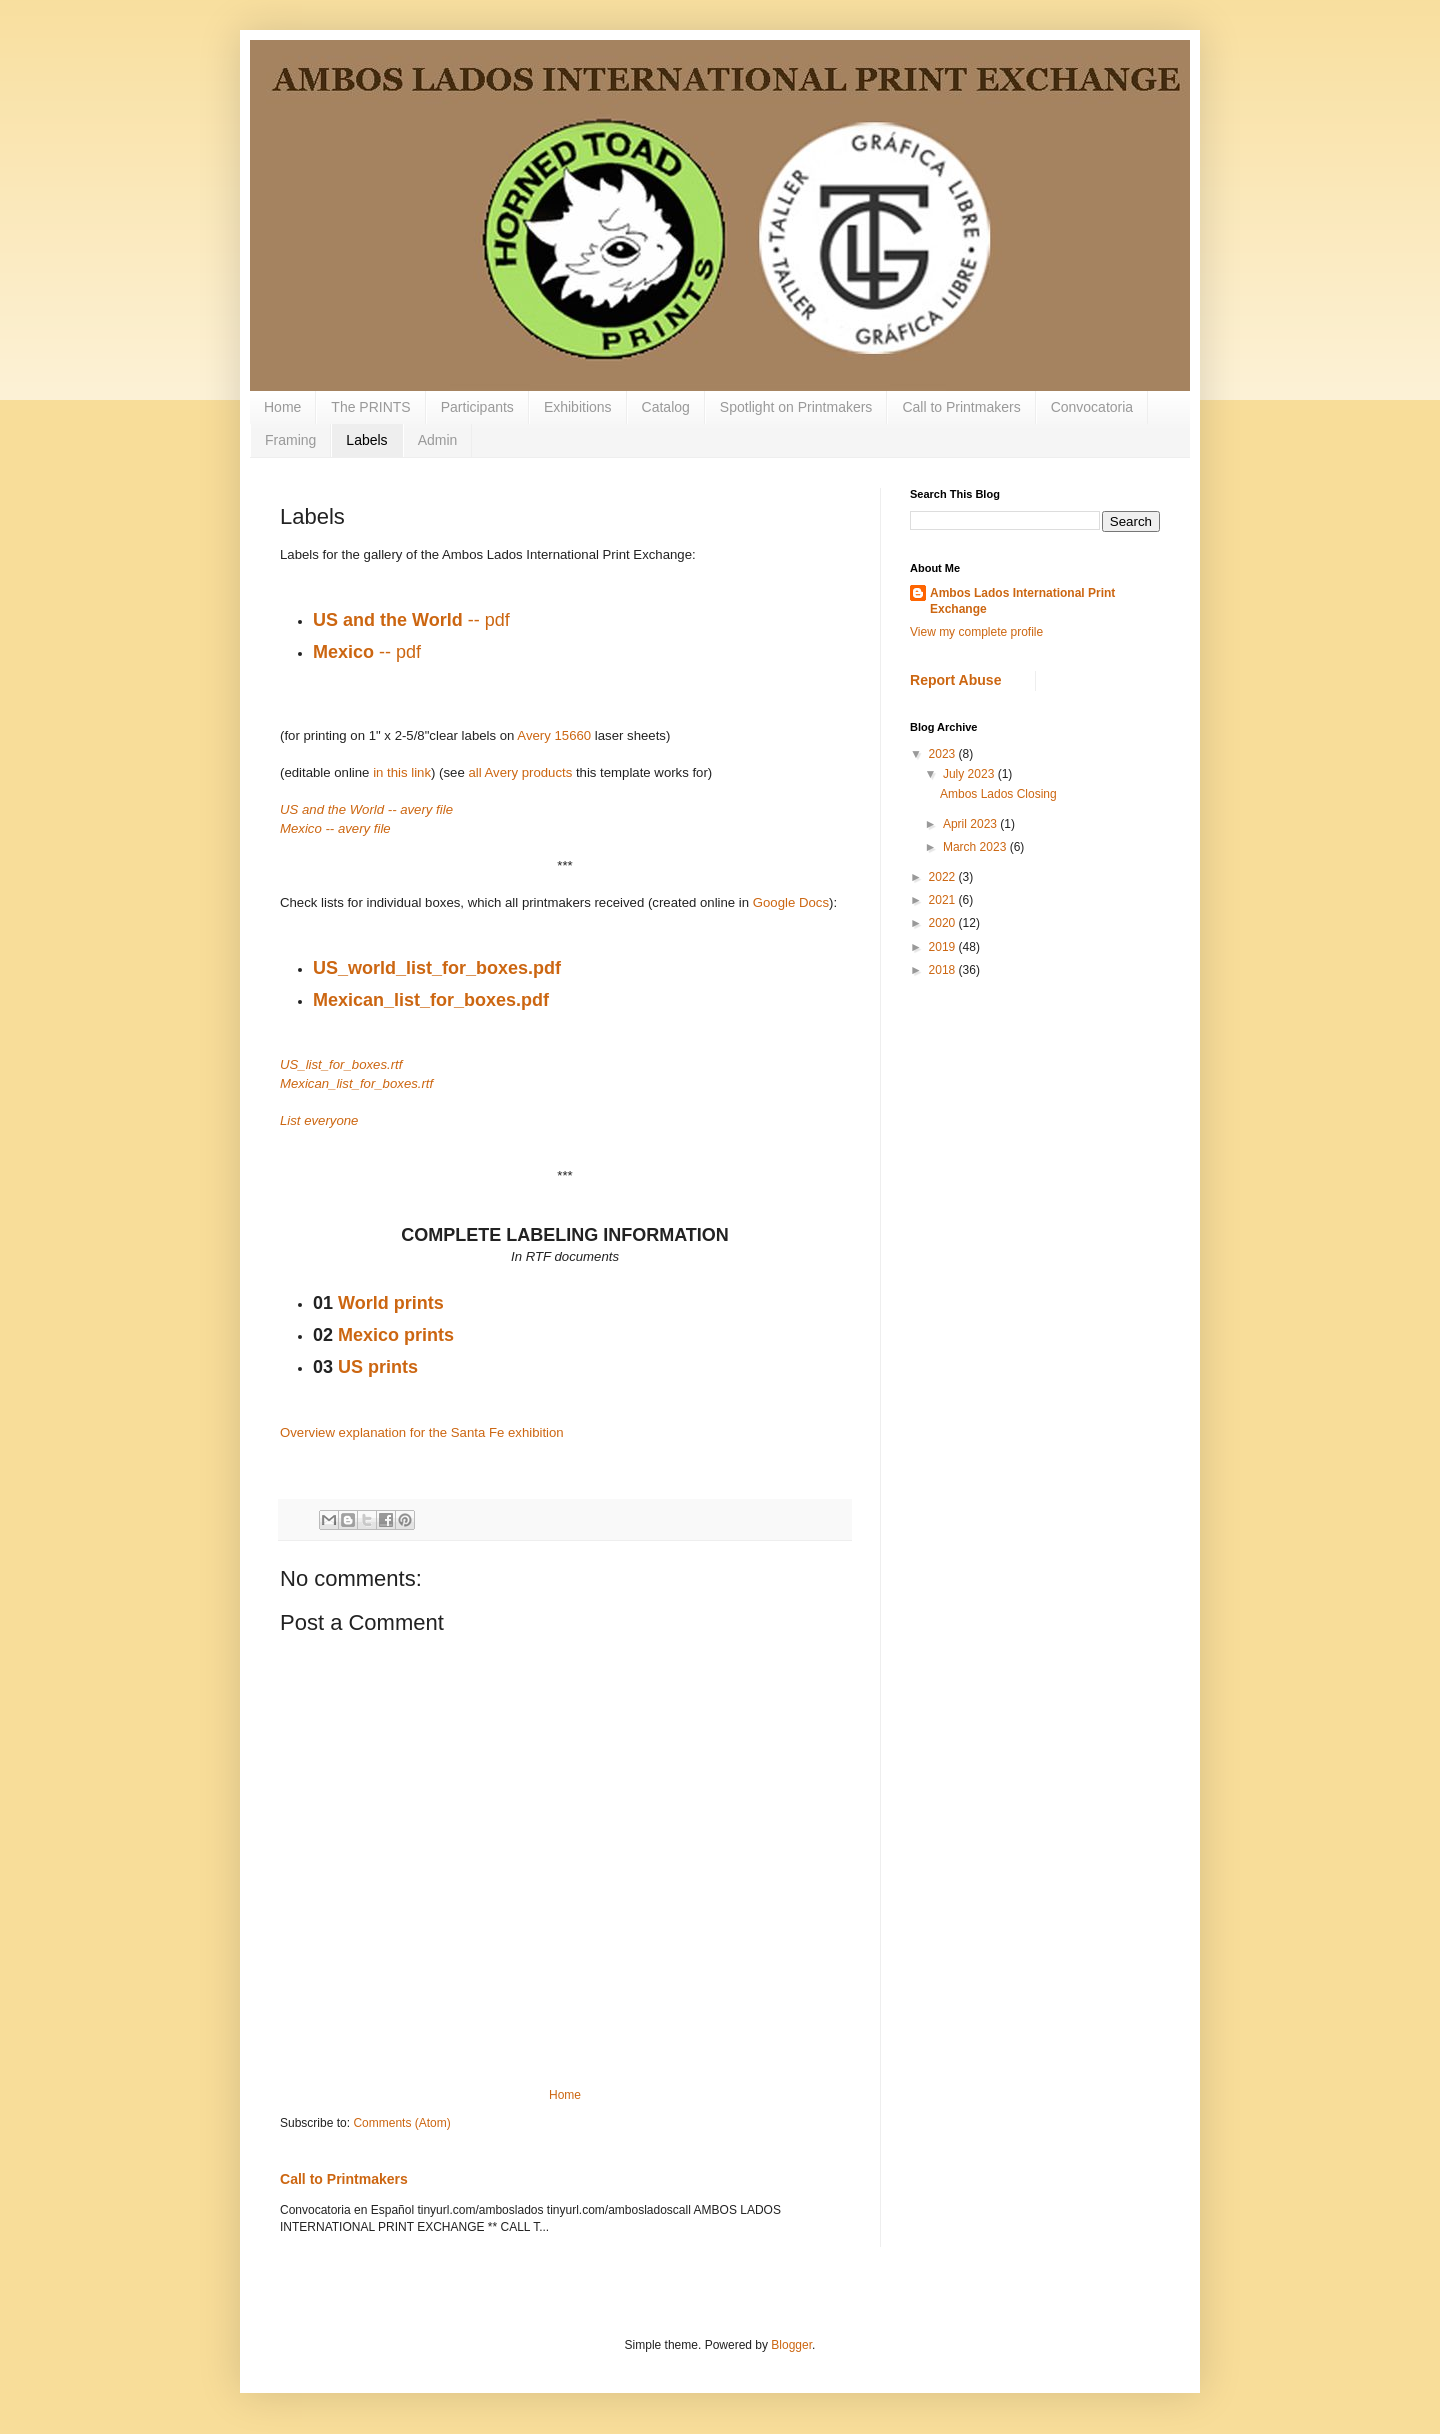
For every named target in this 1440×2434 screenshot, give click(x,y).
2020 (944, 923)
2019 (944, 947)
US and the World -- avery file (366, 809)
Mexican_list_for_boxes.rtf (356, 1083)
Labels (366, 440)
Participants (477, 407)
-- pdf (411, 620)
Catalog (666, 407)
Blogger (791, 2345)
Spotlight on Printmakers (796, 407)
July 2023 (970, 774)
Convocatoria (1092, 407)
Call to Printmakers (961, 407)
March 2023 (976, 847)
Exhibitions (578, 407)
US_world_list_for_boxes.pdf (437, 968)
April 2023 (971, 824)
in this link (402, 772)
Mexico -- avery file (335, 828)
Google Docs (791, 902)
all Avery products (520, 772)
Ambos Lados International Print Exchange (1022, 601)
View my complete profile (976, 632)
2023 (944, 754)
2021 (944, 900)
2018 (944, 970)
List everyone (319, 1120)
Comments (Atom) (401, 2123)
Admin (438, 440)
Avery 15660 (554, 735)
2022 (944, 877)
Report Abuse (955, 680)
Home (282, 407)
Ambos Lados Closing (998, 794)
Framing (290, 440)
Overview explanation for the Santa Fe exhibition (422, 1432)
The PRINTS (370, 407)
